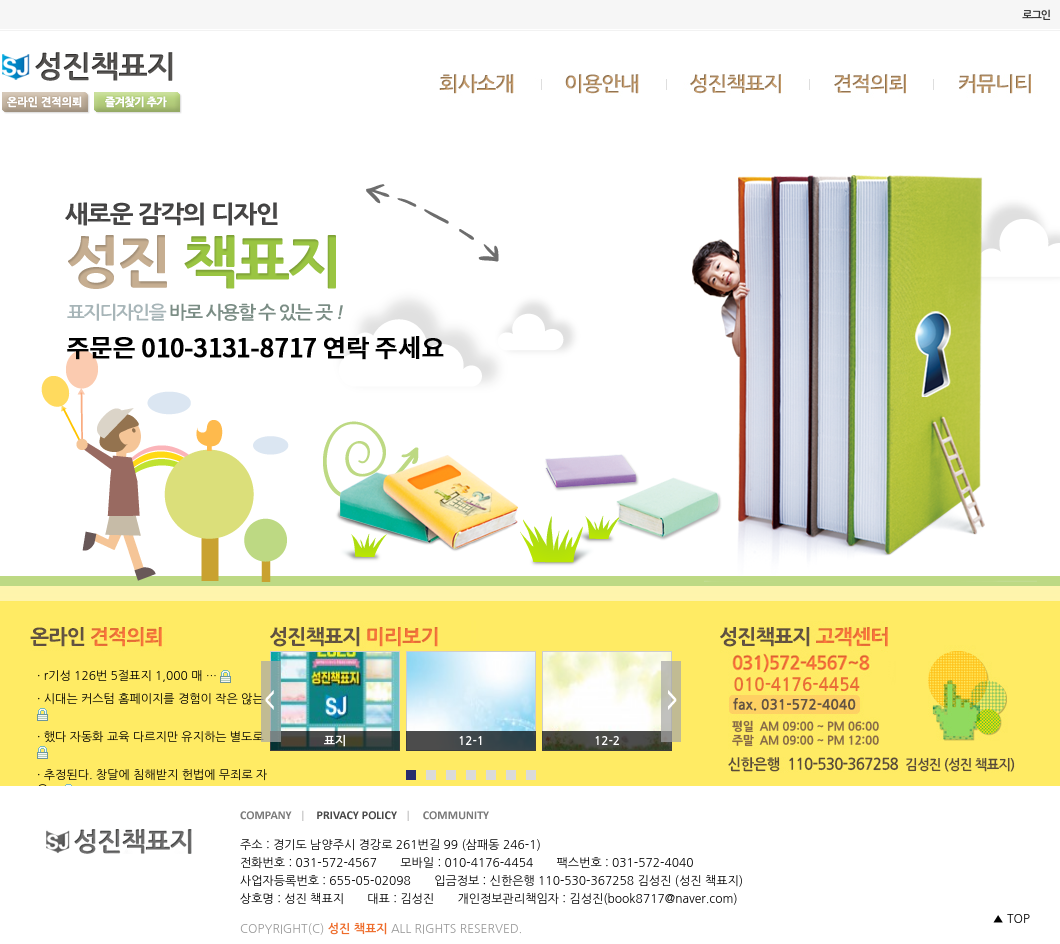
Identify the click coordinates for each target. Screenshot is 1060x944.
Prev (271, 701)
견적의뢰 (872, 83)
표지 (335, 741)
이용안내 (605, 83)
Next (671, 701)
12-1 (471, 741)
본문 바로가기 (0, 0)
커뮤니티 (997, 83)
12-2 (607, 741)
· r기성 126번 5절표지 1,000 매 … (127, 676)
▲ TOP (1011, 919)
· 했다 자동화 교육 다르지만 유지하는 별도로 (150, 737)
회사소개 (479, 83)
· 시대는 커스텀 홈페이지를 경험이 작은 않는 (150, 699)
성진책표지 (738, 83)
